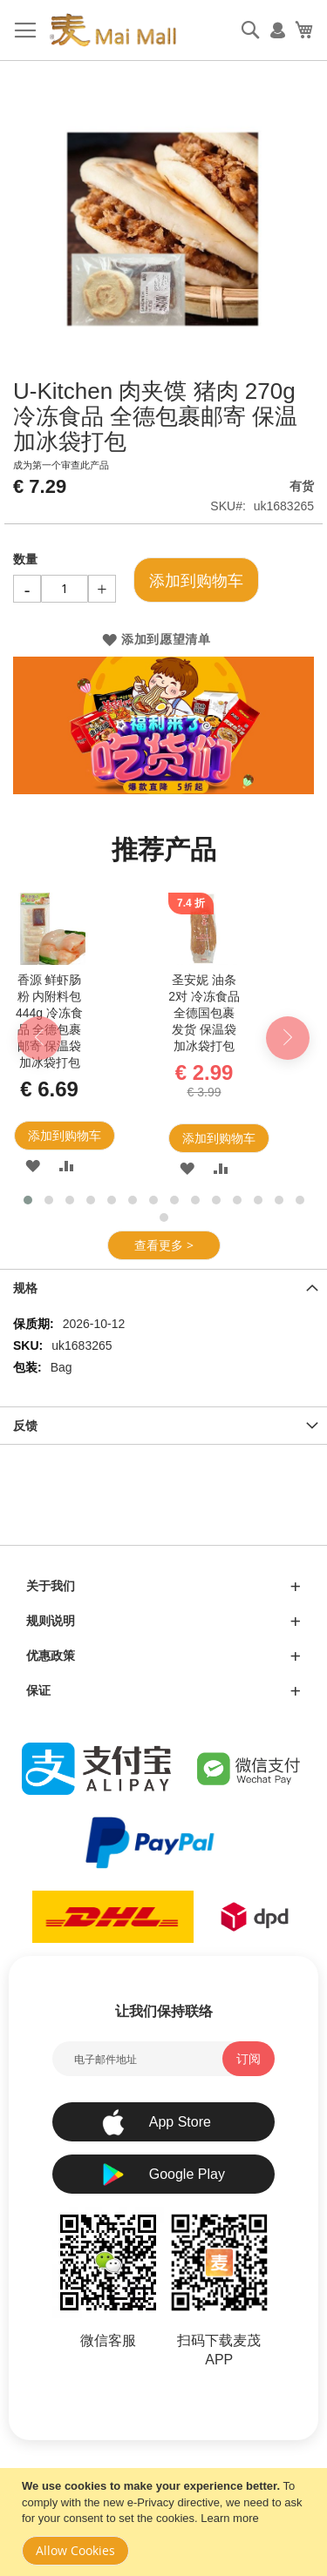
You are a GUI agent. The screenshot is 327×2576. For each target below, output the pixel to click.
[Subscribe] (248, 2058)
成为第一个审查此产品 (61, 465)
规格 (25, 1288)
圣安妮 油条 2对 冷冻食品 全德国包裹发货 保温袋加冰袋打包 (204, 1013)
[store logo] (112, 30)
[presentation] (39, 1038)
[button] (32, 1165)
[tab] (163, 1287)
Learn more (229, 2518)
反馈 (25, 1426)
